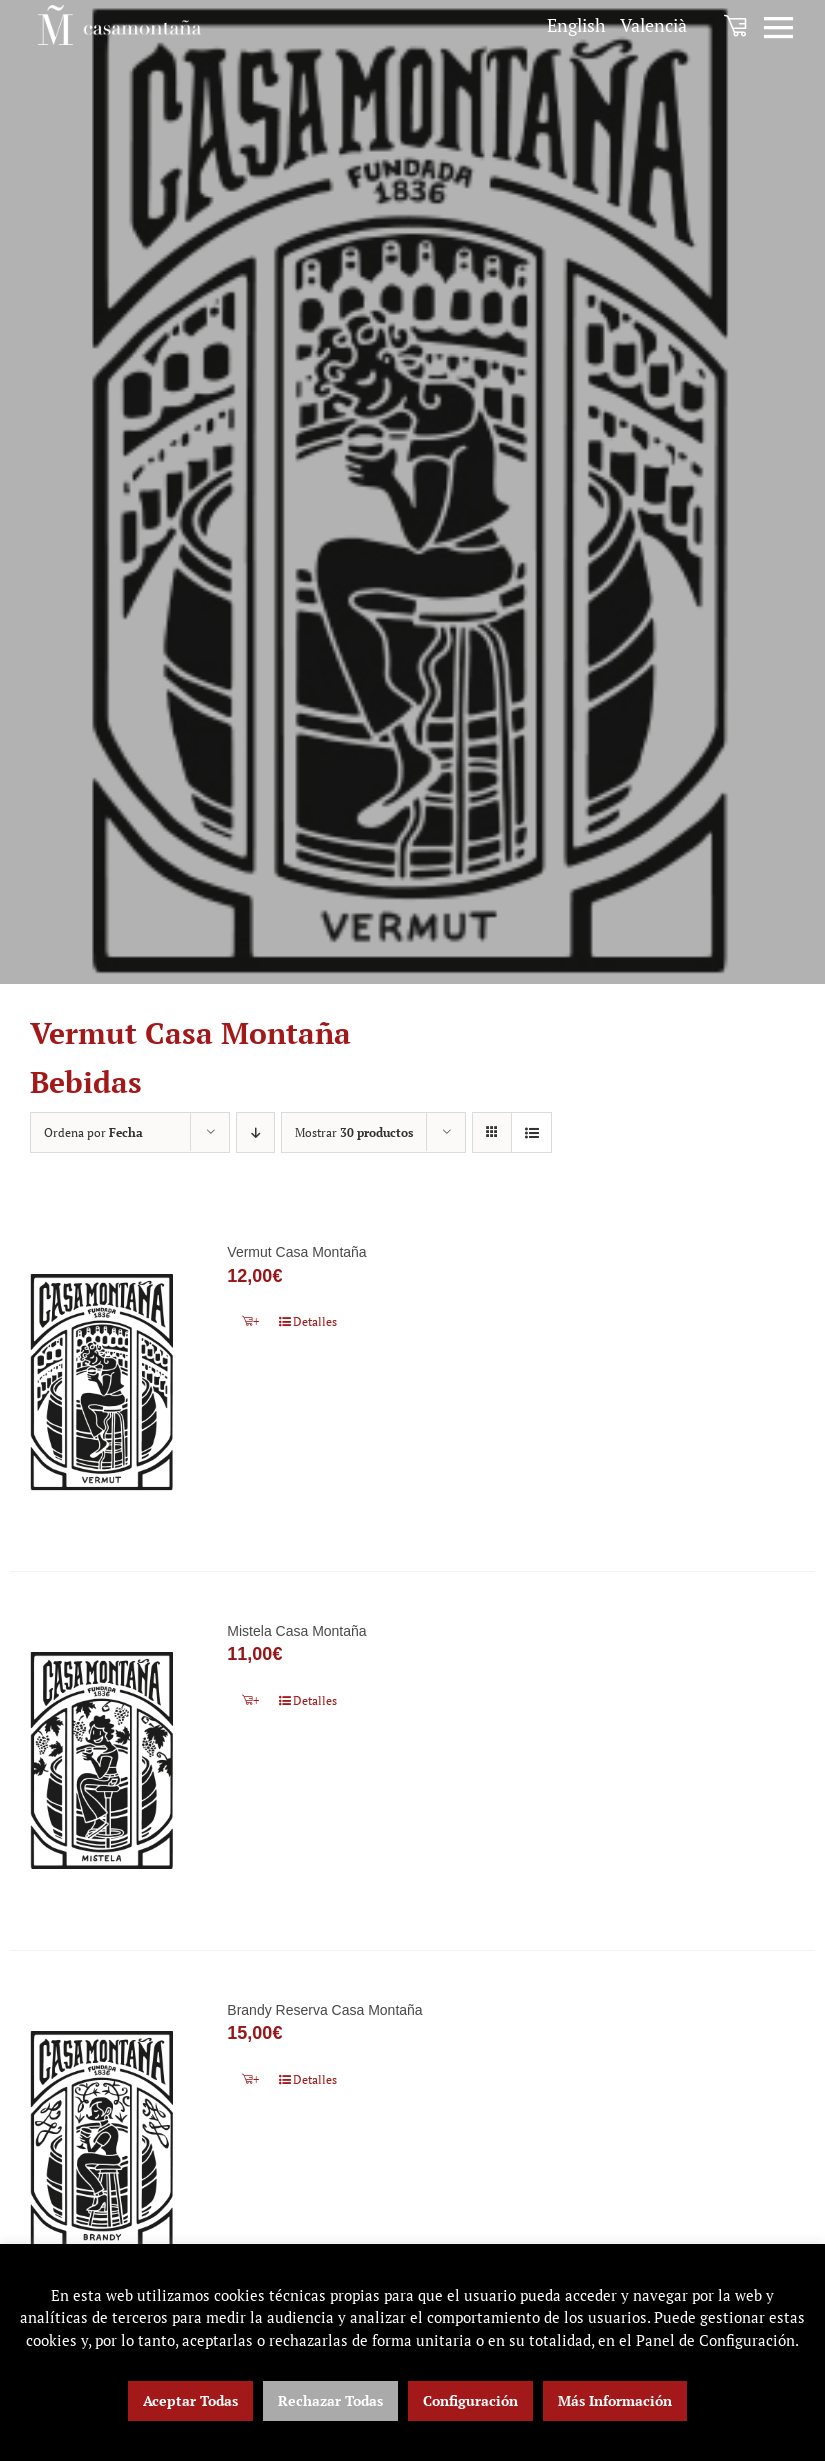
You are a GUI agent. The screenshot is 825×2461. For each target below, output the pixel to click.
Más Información (615, 2400)
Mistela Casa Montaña (296, 1632)
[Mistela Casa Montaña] (102, 1762)
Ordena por (93, 1132)
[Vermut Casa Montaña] (102, 1382)
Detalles (315, 1321)
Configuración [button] (470, 2400)
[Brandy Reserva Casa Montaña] (102, 2143)
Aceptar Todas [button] (190, 2400)
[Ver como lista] (531, 1132)
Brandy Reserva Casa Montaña (324, 2013)
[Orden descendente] (255, 1132)
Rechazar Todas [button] (330, 2400)
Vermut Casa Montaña (296, 1252)
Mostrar (354, 1132)
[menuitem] (576, 25)
